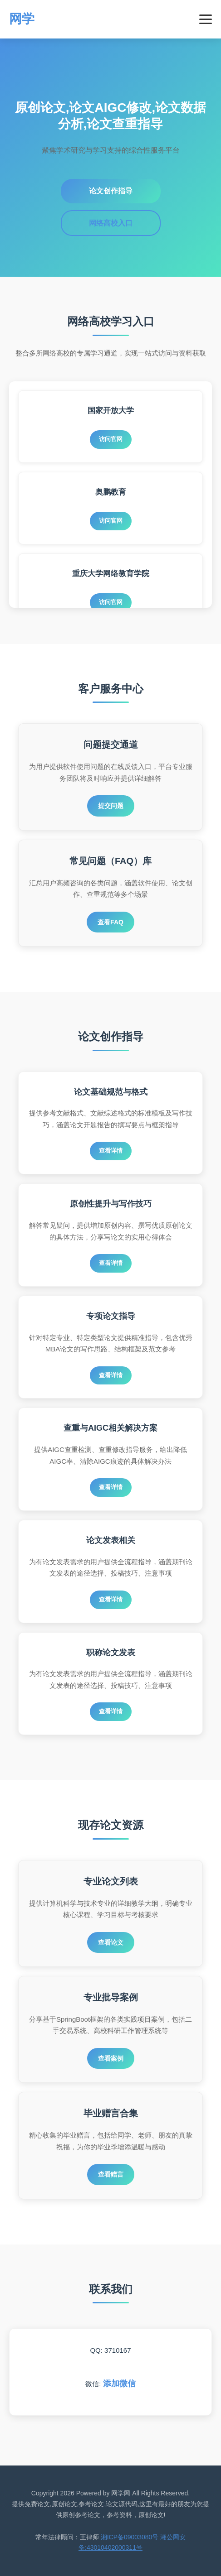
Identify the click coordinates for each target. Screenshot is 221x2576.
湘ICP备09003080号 (130, 2537)
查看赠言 (110, 2174)
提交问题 (110, 805)
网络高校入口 (111, 223)
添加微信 (119, 2383)
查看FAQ (110, 922)
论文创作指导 (111, 191)
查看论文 (110, 1942)
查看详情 (111, 1150)
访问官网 (111, 439)
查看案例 (110, 2058)
